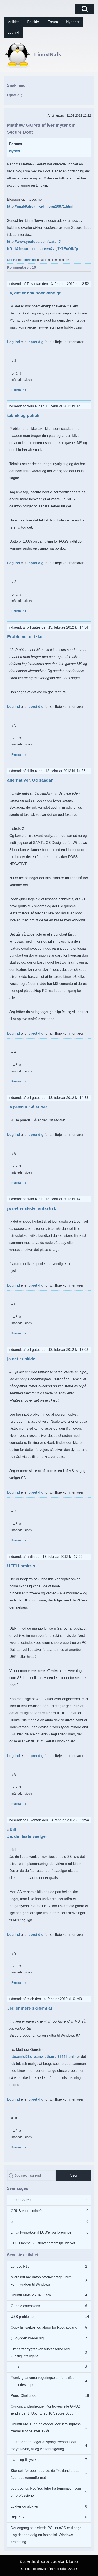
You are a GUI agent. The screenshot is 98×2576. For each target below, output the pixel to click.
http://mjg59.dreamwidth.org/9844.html (41, 2056)
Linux (15, 2367)
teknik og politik (23, 415)
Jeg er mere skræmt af (29, 2008)
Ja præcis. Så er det (27, 1107)
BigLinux (17, 2517)
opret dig (30, 259)
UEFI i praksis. (21, 1566)
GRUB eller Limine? (26, 2211)
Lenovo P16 (20, 2266)
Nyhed (14, 151)
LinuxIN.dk (47, 54)
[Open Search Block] (84, 9)
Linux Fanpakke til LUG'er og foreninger (42, 2232)
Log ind (12, 259)
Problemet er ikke (24, 636)
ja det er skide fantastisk (31, 1208)
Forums (15, 144)
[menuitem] (13, 22)
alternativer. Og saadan (30, 780)
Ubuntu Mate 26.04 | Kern (31, 2295)
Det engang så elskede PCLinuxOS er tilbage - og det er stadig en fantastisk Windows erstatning (46, 2535)
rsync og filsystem (25, 2460)
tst (12, 2221)
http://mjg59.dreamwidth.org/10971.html (40, 206)
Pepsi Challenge (23, 2395)
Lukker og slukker (24, 2506)
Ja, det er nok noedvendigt (34, 293)
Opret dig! (15, 95)
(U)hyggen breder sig (27, 2338)
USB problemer (23, 2317)
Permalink (18, 390)
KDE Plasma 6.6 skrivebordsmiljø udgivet (43, 2243)
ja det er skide (21, 1359)
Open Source (21, 2200)
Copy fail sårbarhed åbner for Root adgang (44, 2327)
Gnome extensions (25, 2306)
